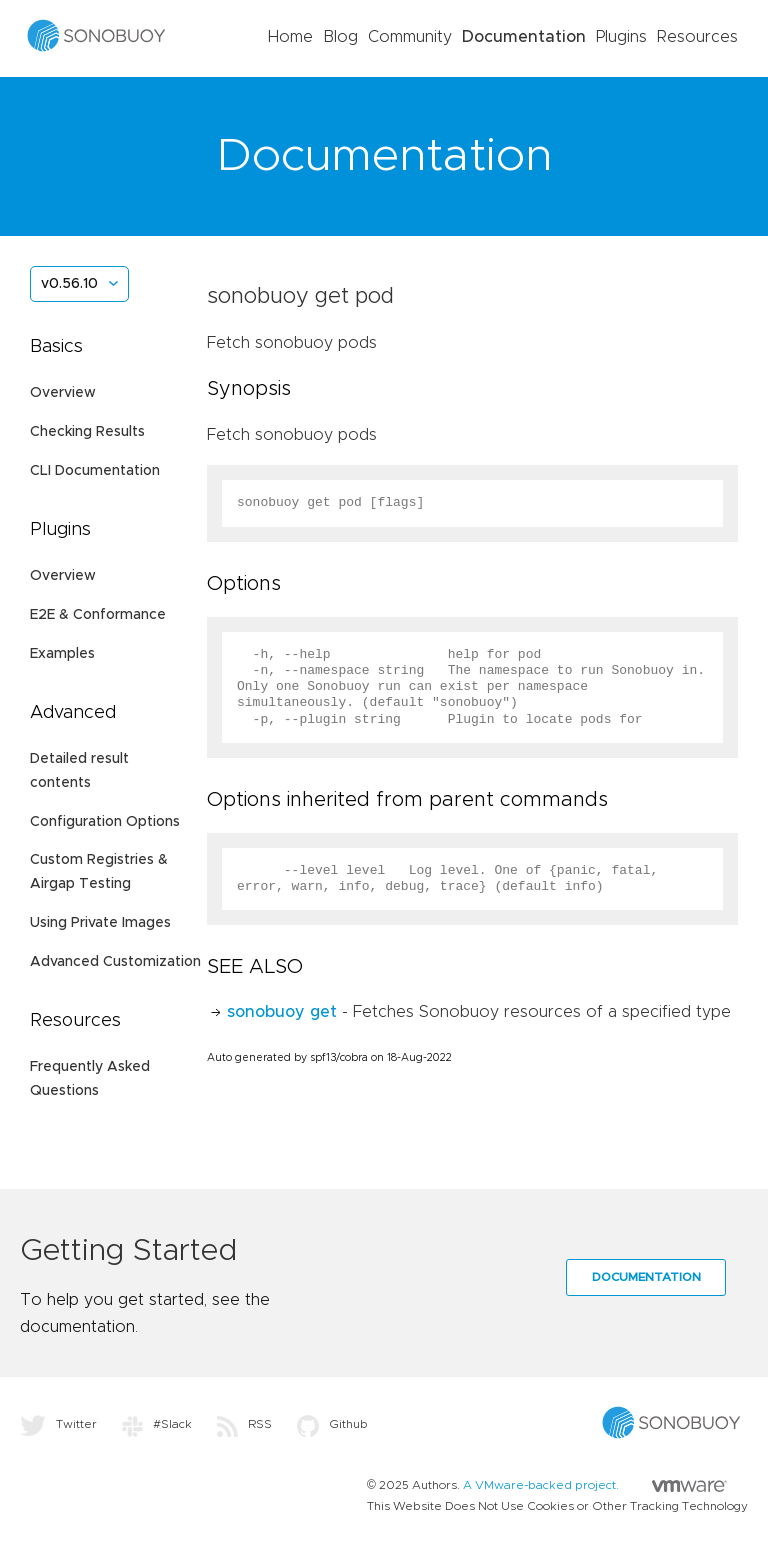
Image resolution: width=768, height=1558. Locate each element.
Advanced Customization (115, 962)
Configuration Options (105, 822)
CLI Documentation (95, 471)
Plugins (621, 37)
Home (290, 37)
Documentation (524, 37)
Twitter (58, 1424)
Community (410, 37)
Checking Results (87, 432)
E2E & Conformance (98, 615)
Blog (340, 37)
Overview (63, 393)
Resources (697, 37)
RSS (244, 1424)
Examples (62, 654)
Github (332, 1424)
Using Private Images (100, 923)
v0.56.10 (69, 284)
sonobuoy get (282, 1012)
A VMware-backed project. (595, 1485)
